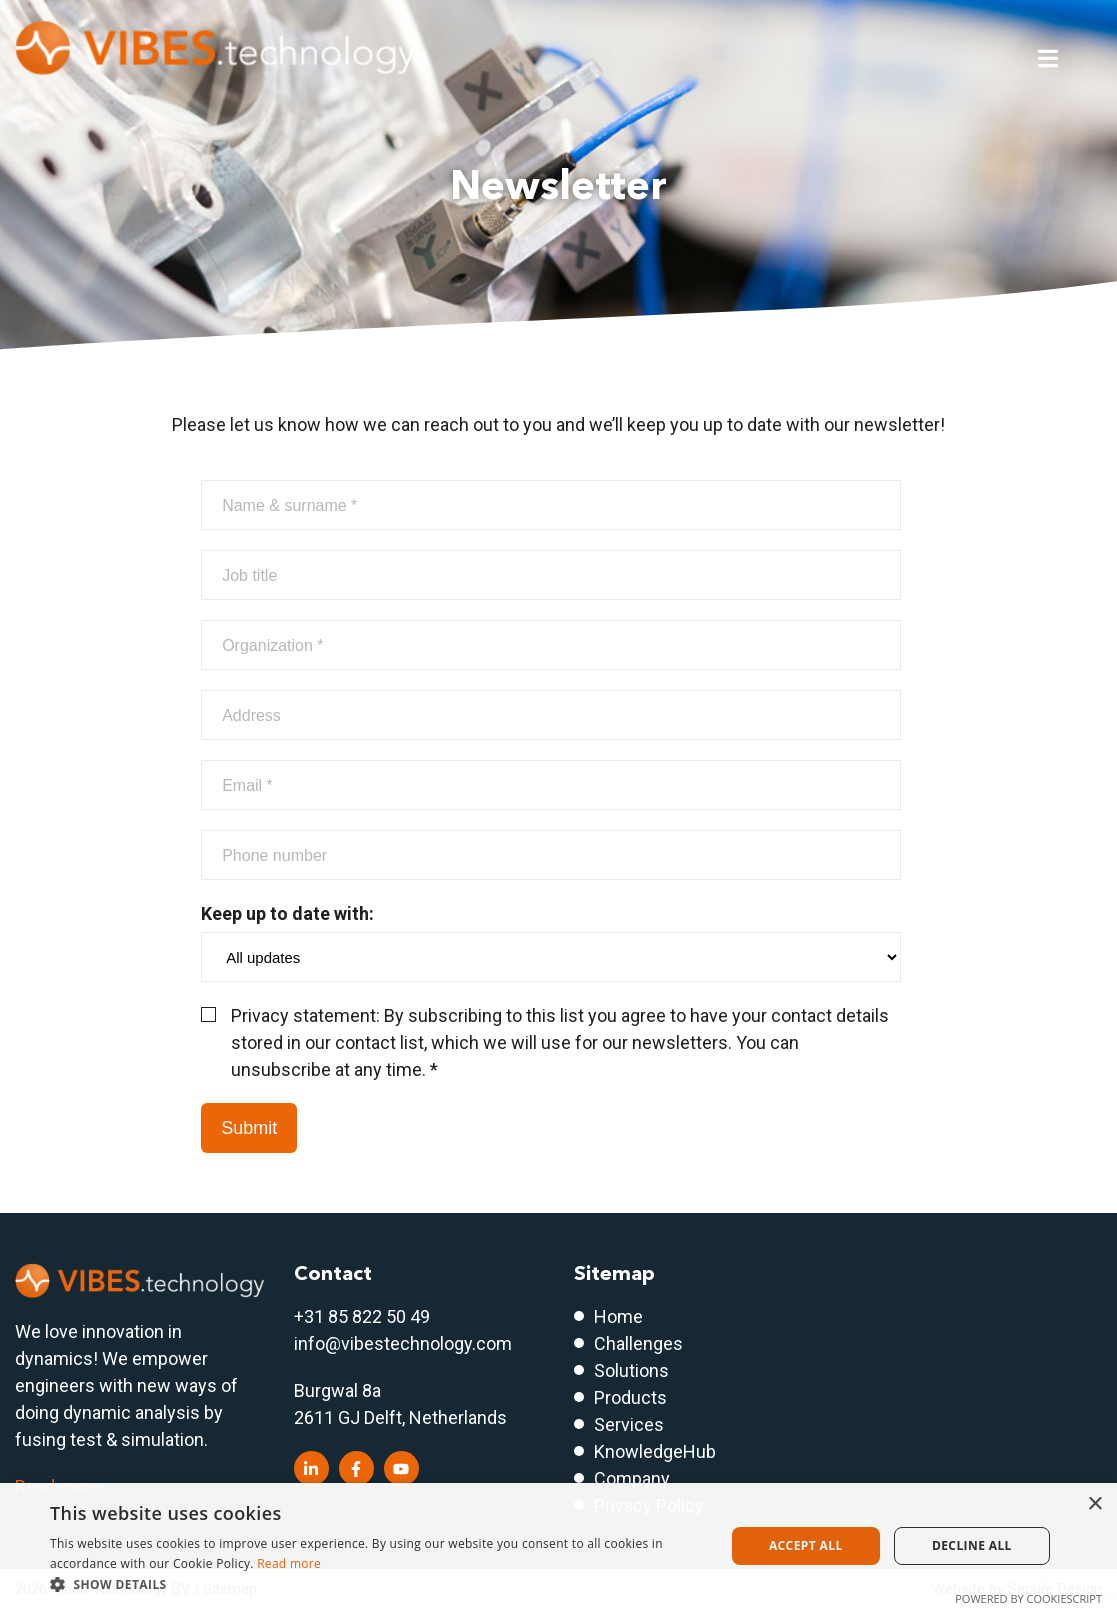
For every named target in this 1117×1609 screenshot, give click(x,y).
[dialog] (558, 1546)
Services (629, 1424)
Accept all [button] (806, 1545)
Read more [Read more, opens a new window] (289, 1563)
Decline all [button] (972, 1545)
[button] (377, 1584)
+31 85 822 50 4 (357, 1316)
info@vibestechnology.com (403, 1343)
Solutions (631, 1370)
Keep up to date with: (551, 942)
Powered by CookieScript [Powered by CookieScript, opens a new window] (1028, 1598)
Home (618, 1316)
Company (632, 1478)
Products (630, 1397)
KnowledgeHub (655, 1451)
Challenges (638, 1343)
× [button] (1094, 1504)
